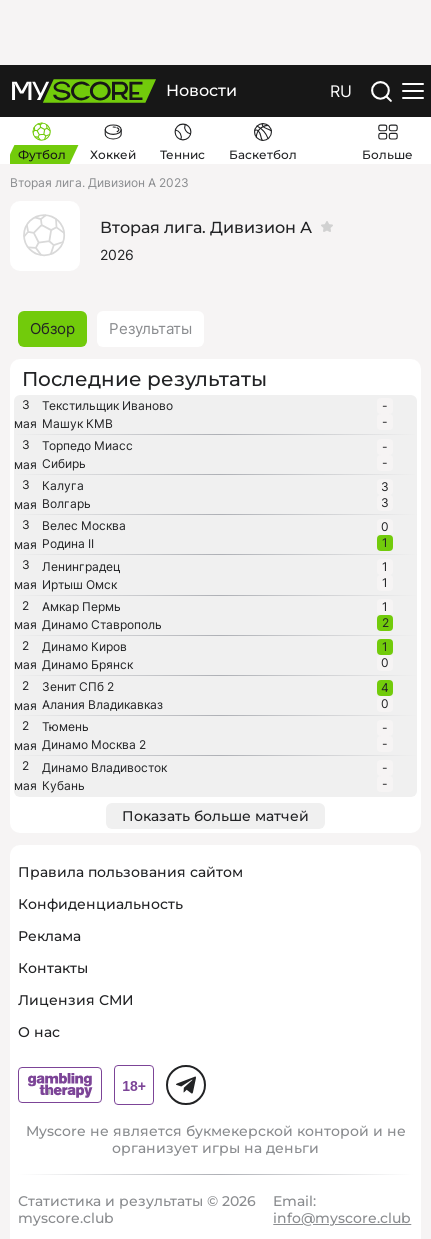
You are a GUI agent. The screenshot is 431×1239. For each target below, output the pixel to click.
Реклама (49, 936)
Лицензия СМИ (76, 1000)
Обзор (52, 328)
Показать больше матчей (215, 816)
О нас (39, 1032)
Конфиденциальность (100, 904)
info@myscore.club (342, 1218)
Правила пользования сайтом (130, 872)
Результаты (150, 328)
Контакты (53, 968)
